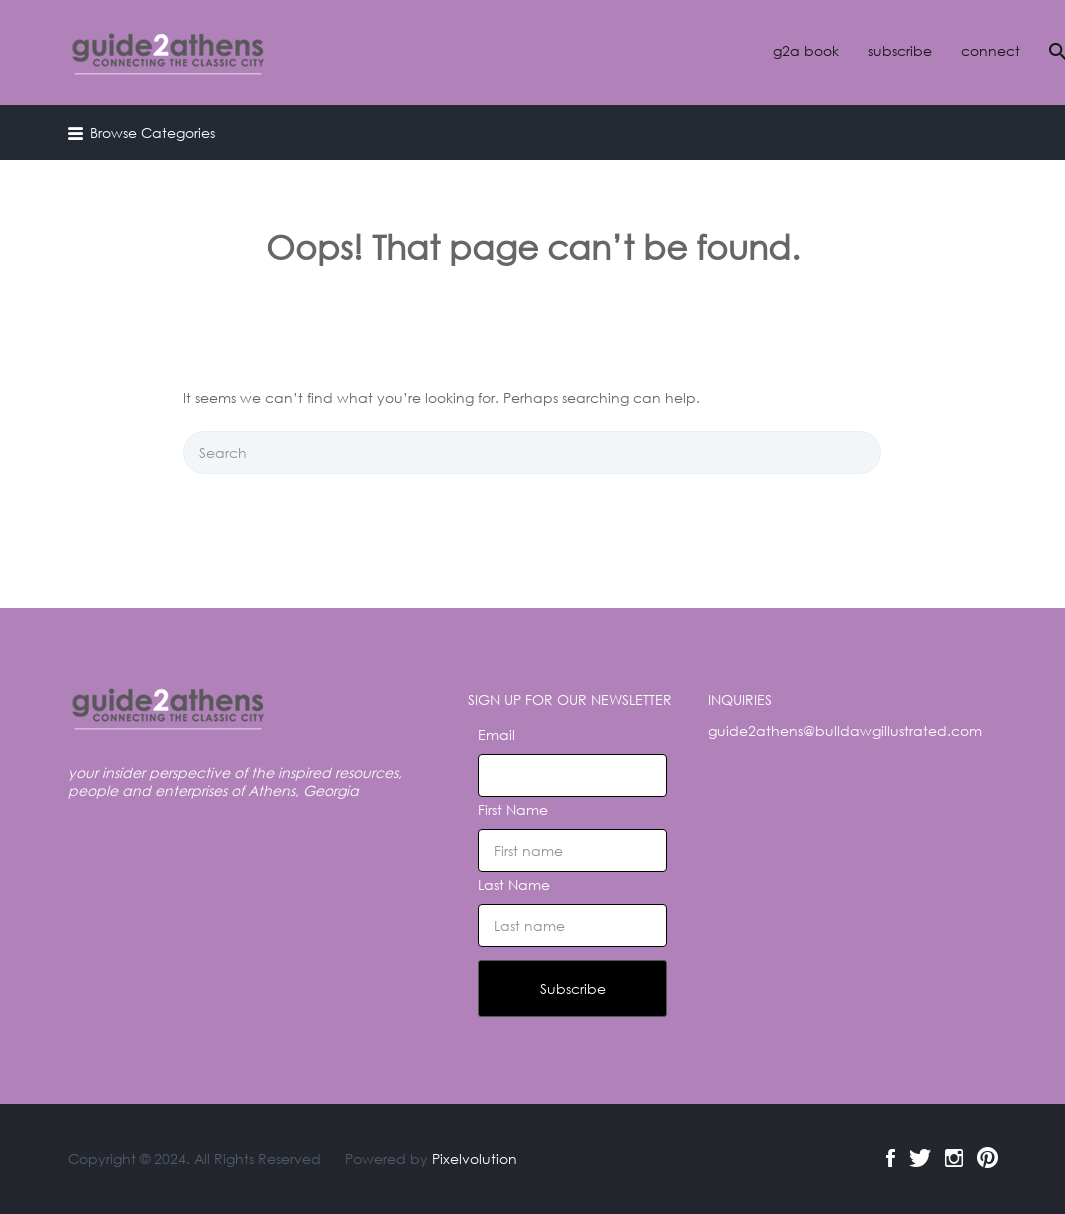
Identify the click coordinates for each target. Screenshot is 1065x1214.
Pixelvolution (474, 1158)
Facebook (890, 1158)
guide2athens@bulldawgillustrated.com (845, 730)
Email (496, 734)
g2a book (806, 50)
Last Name (514, 884)
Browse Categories (152, 132)
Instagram (954, 1158)
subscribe (900, 50)
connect (990, 50)
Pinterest (987, 1158)
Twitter (920, 1158)
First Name (513, 809)
